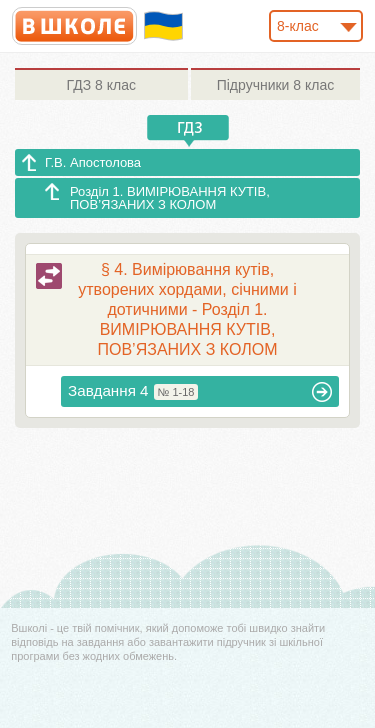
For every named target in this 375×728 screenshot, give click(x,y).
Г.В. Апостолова (93, 162)
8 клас (101, 85)
